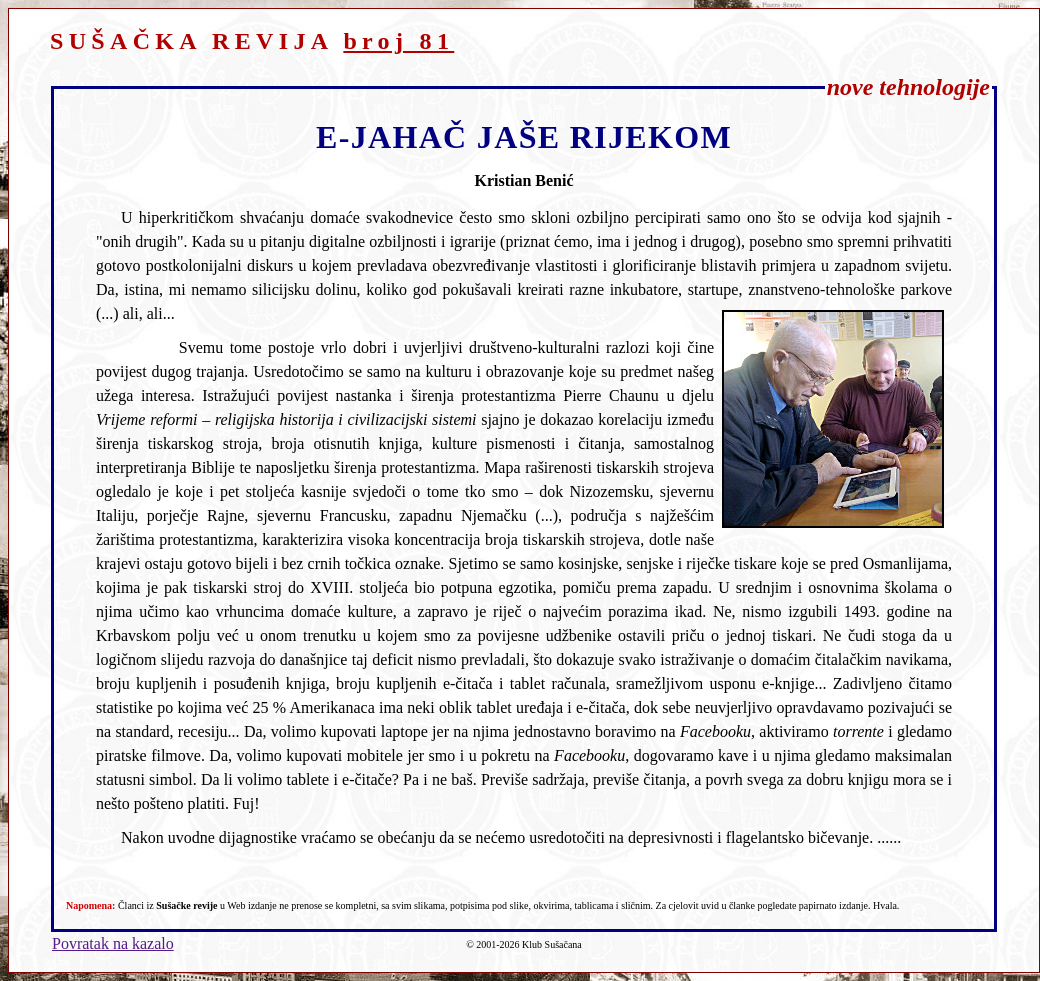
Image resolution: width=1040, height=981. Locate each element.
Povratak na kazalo (113, 943)
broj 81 (398, 41)
